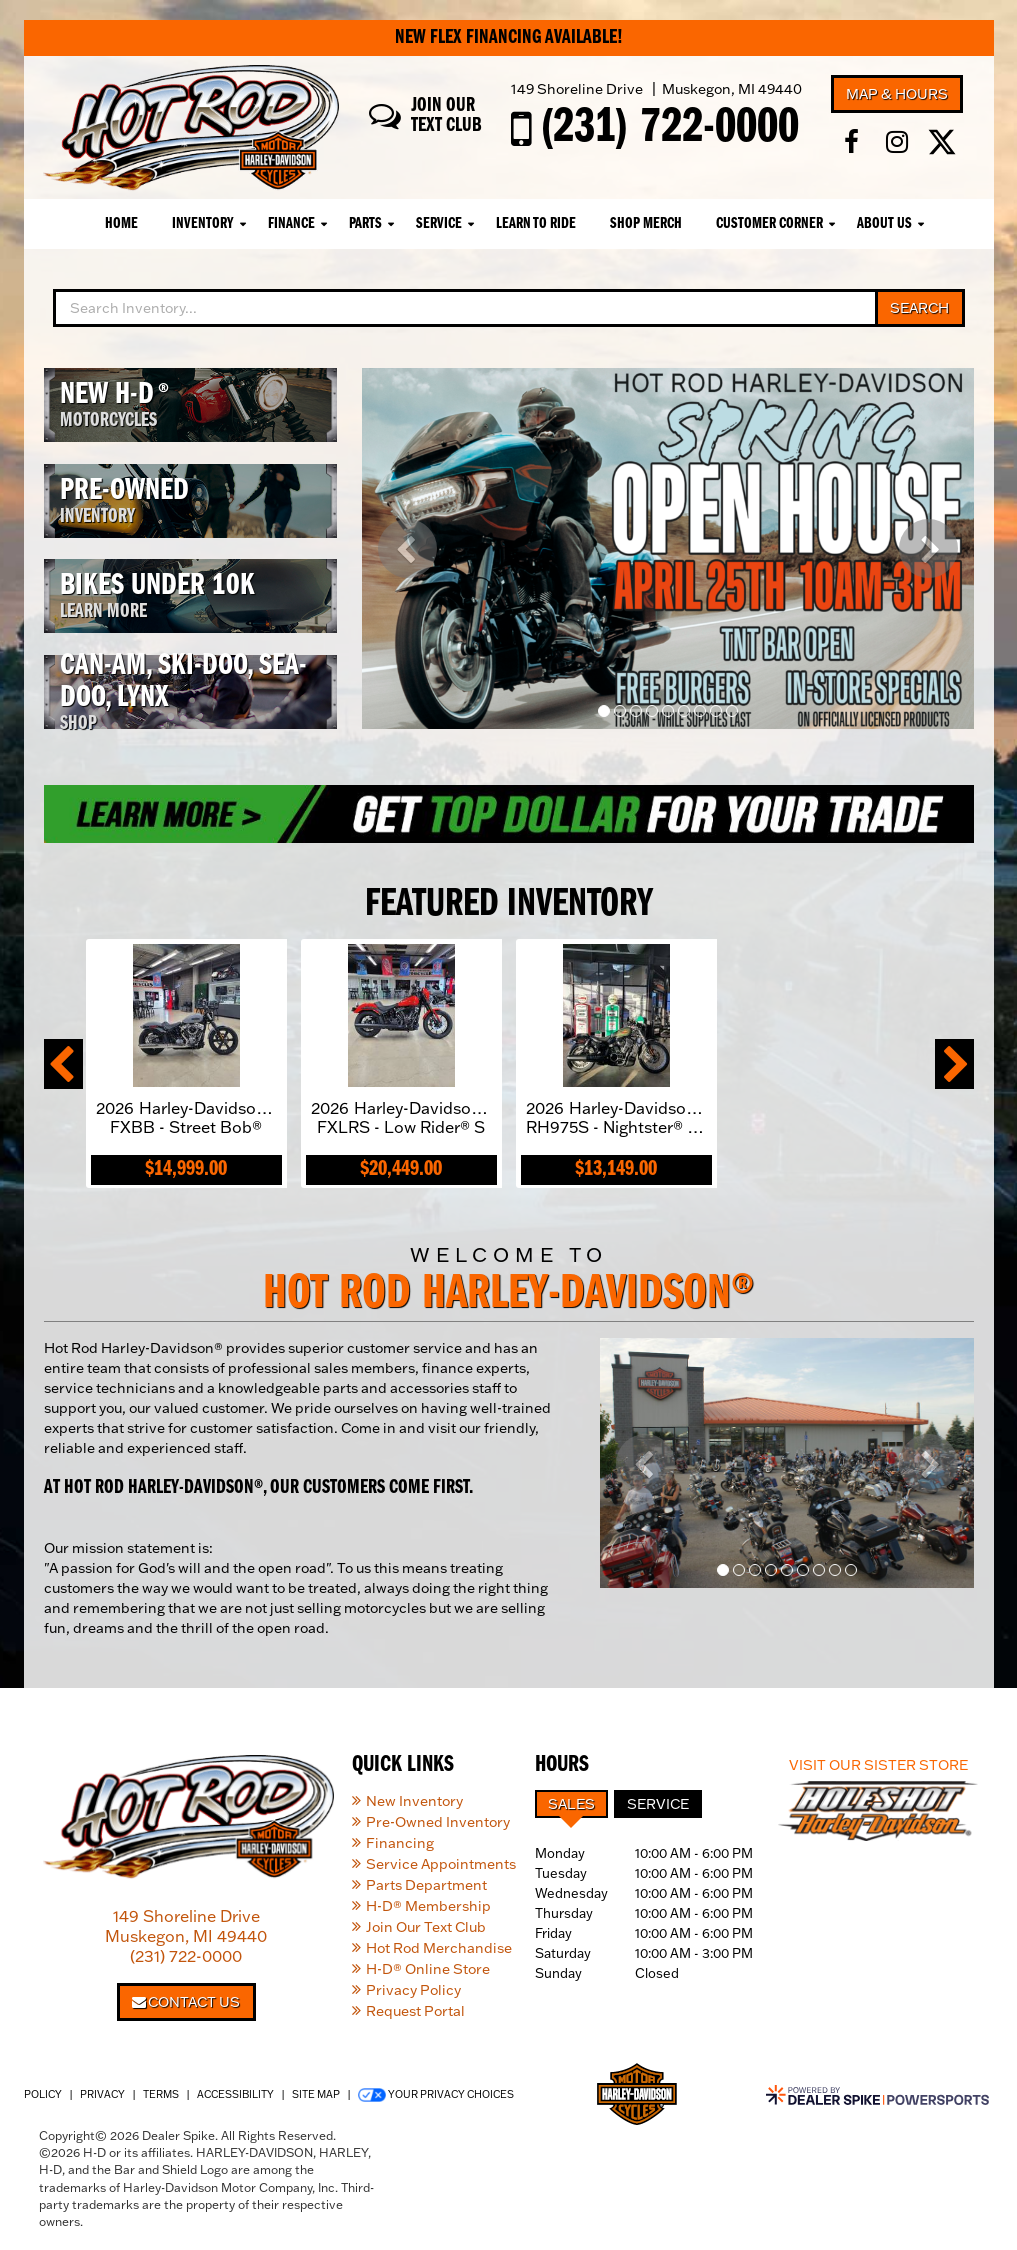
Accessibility (235, 2094)
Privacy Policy (413, 1990)
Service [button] (439, 224)
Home (121, 224)
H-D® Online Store (428, 1969)
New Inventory (414, 1801)
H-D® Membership (428, 1906)
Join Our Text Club (426, 1927)
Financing (400, 1843)
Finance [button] (291, 224)
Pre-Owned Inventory (438, 1822)
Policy (43, 2094)
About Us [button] (884, 224)
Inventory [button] (203, 224)
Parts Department (426, 1885)
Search (919, 308)
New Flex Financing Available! (509, 38)
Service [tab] (658, 1804)
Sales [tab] (571, 1804)
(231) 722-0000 (186, 1956)
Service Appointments (441, 1864)
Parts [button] (365, 224)
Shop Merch (646, 224)
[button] (407, 548)
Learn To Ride (536, 224)
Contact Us (186, 2002)
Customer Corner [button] (769, 224)
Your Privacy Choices (436, 2095)
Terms (161, 2094)
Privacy (102, 2094)
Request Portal (415, 2011)
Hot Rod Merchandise (439, 1948)
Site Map (316, 2094)
